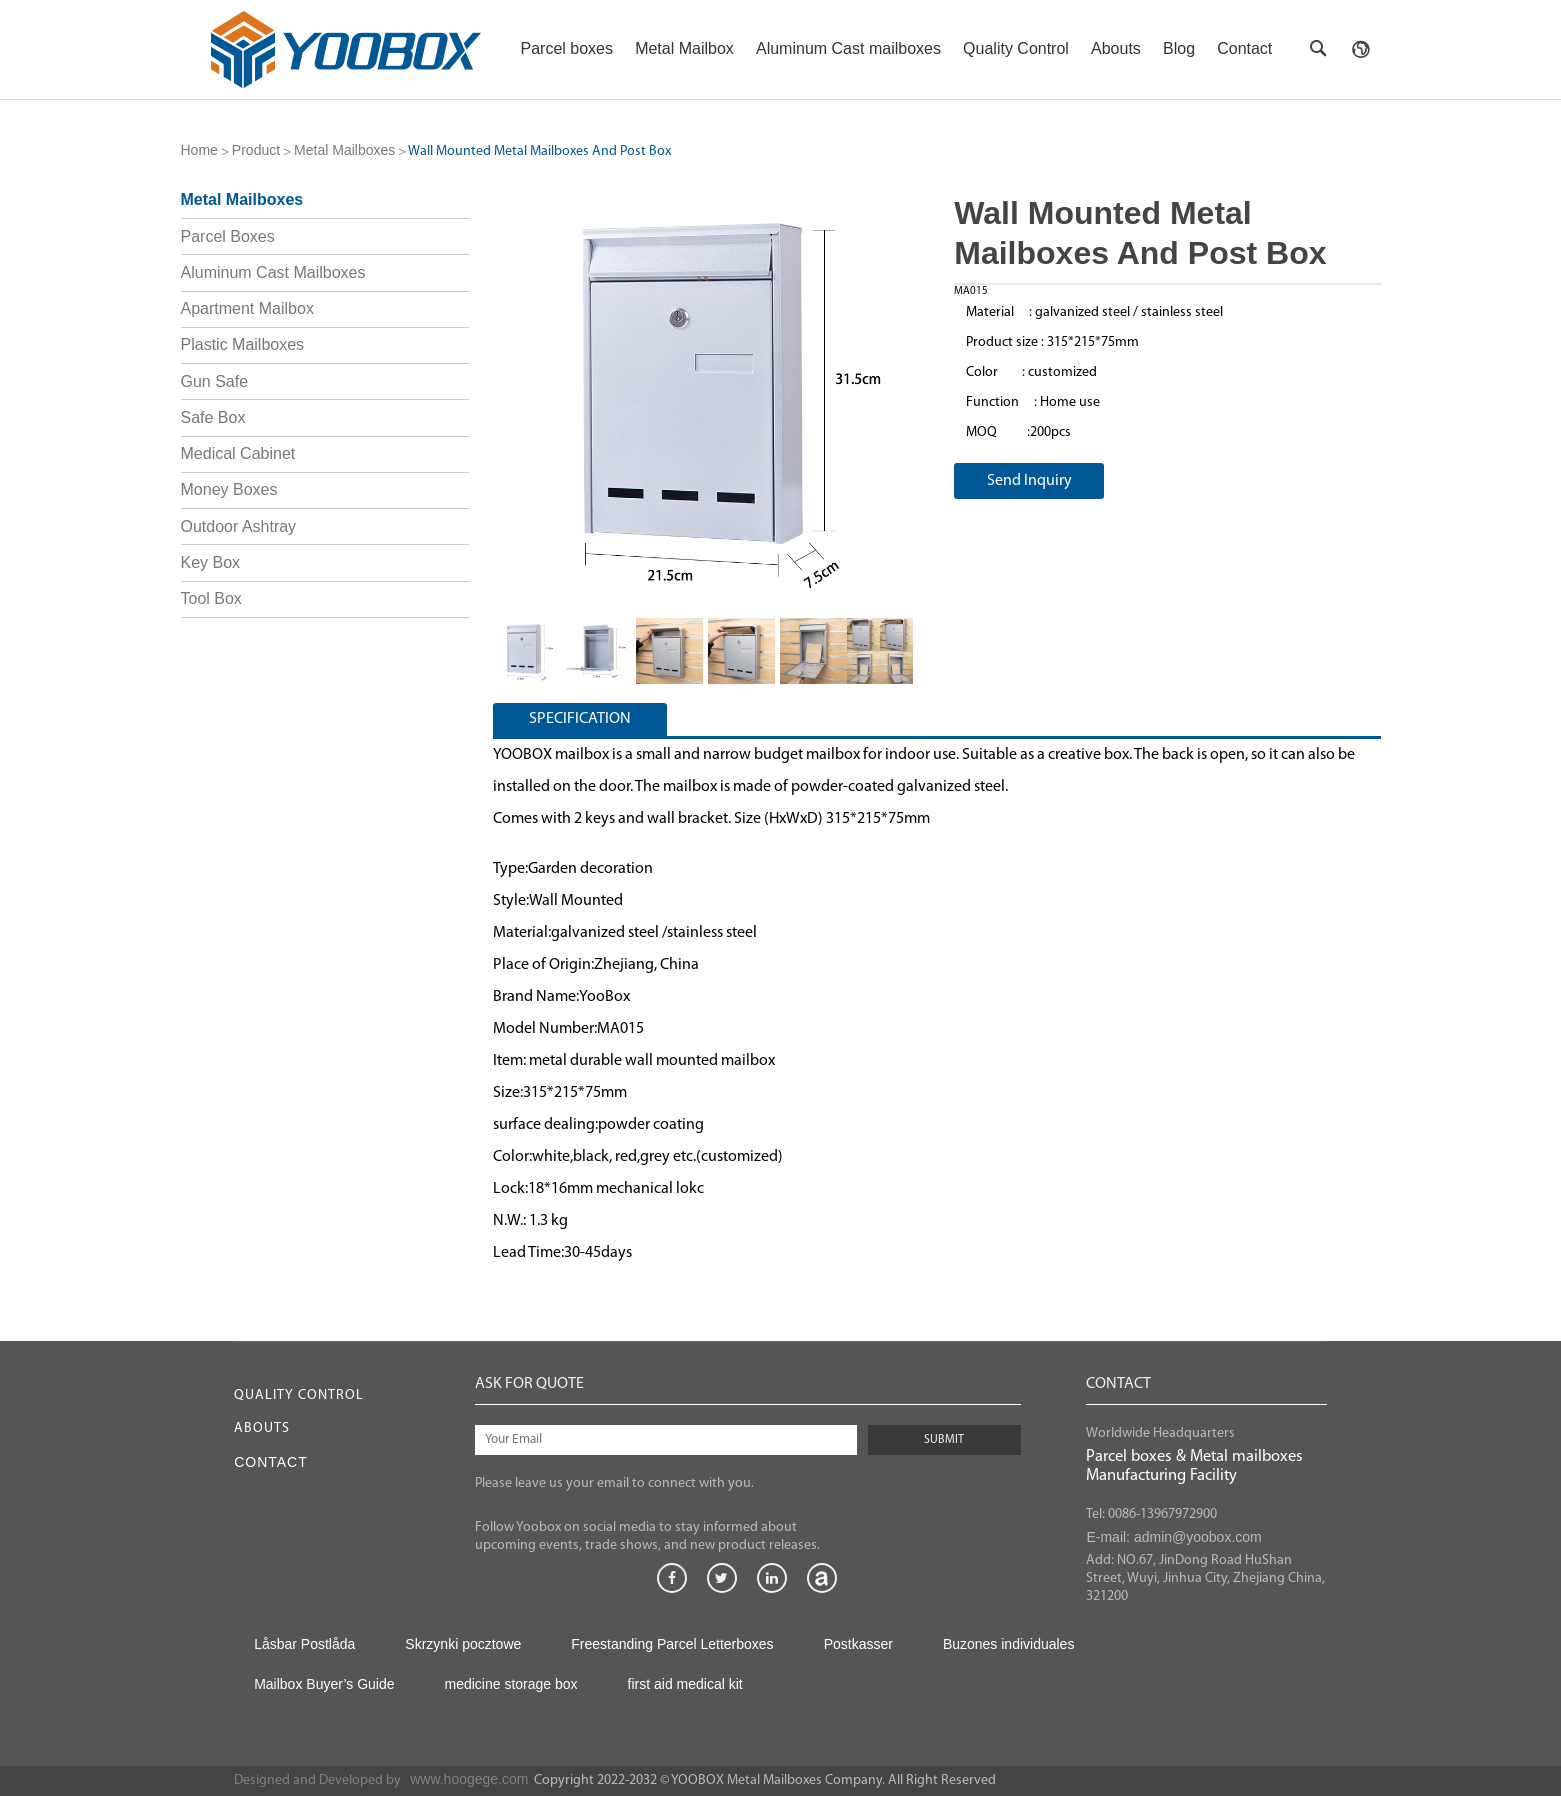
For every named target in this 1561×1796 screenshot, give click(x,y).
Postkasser (858, 1644)
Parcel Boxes (228, 236)
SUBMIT (944, 1440)
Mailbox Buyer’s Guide (324, 1684)
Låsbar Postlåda (304, 1644)
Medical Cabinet (238, 453)
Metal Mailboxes (344, 150)
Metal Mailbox (684, 48)
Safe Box (213, 417)
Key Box (211, 562)
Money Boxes (229, 489)
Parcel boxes (567, 48)
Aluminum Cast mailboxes (848, 48)
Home (199, 150)
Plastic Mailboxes (243, 344)
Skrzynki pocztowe (463, 1644)
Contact (1244, 48)
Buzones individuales (1009, 1644)
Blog (1179, 48)
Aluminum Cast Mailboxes (273, 272)
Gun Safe (215, 381)
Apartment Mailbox (247, 308)
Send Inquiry (1029, 481)
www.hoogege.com (469, 1779)
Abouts (1116, 48)
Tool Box (211, 598)
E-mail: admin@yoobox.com (1173, 1537)
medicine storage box (510, 1684)
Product (256, 150)
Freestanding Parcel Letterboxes (672, 1644)
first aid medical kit (685, 1684)
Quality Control (1016, 48)
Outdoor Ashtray (239, 526)
